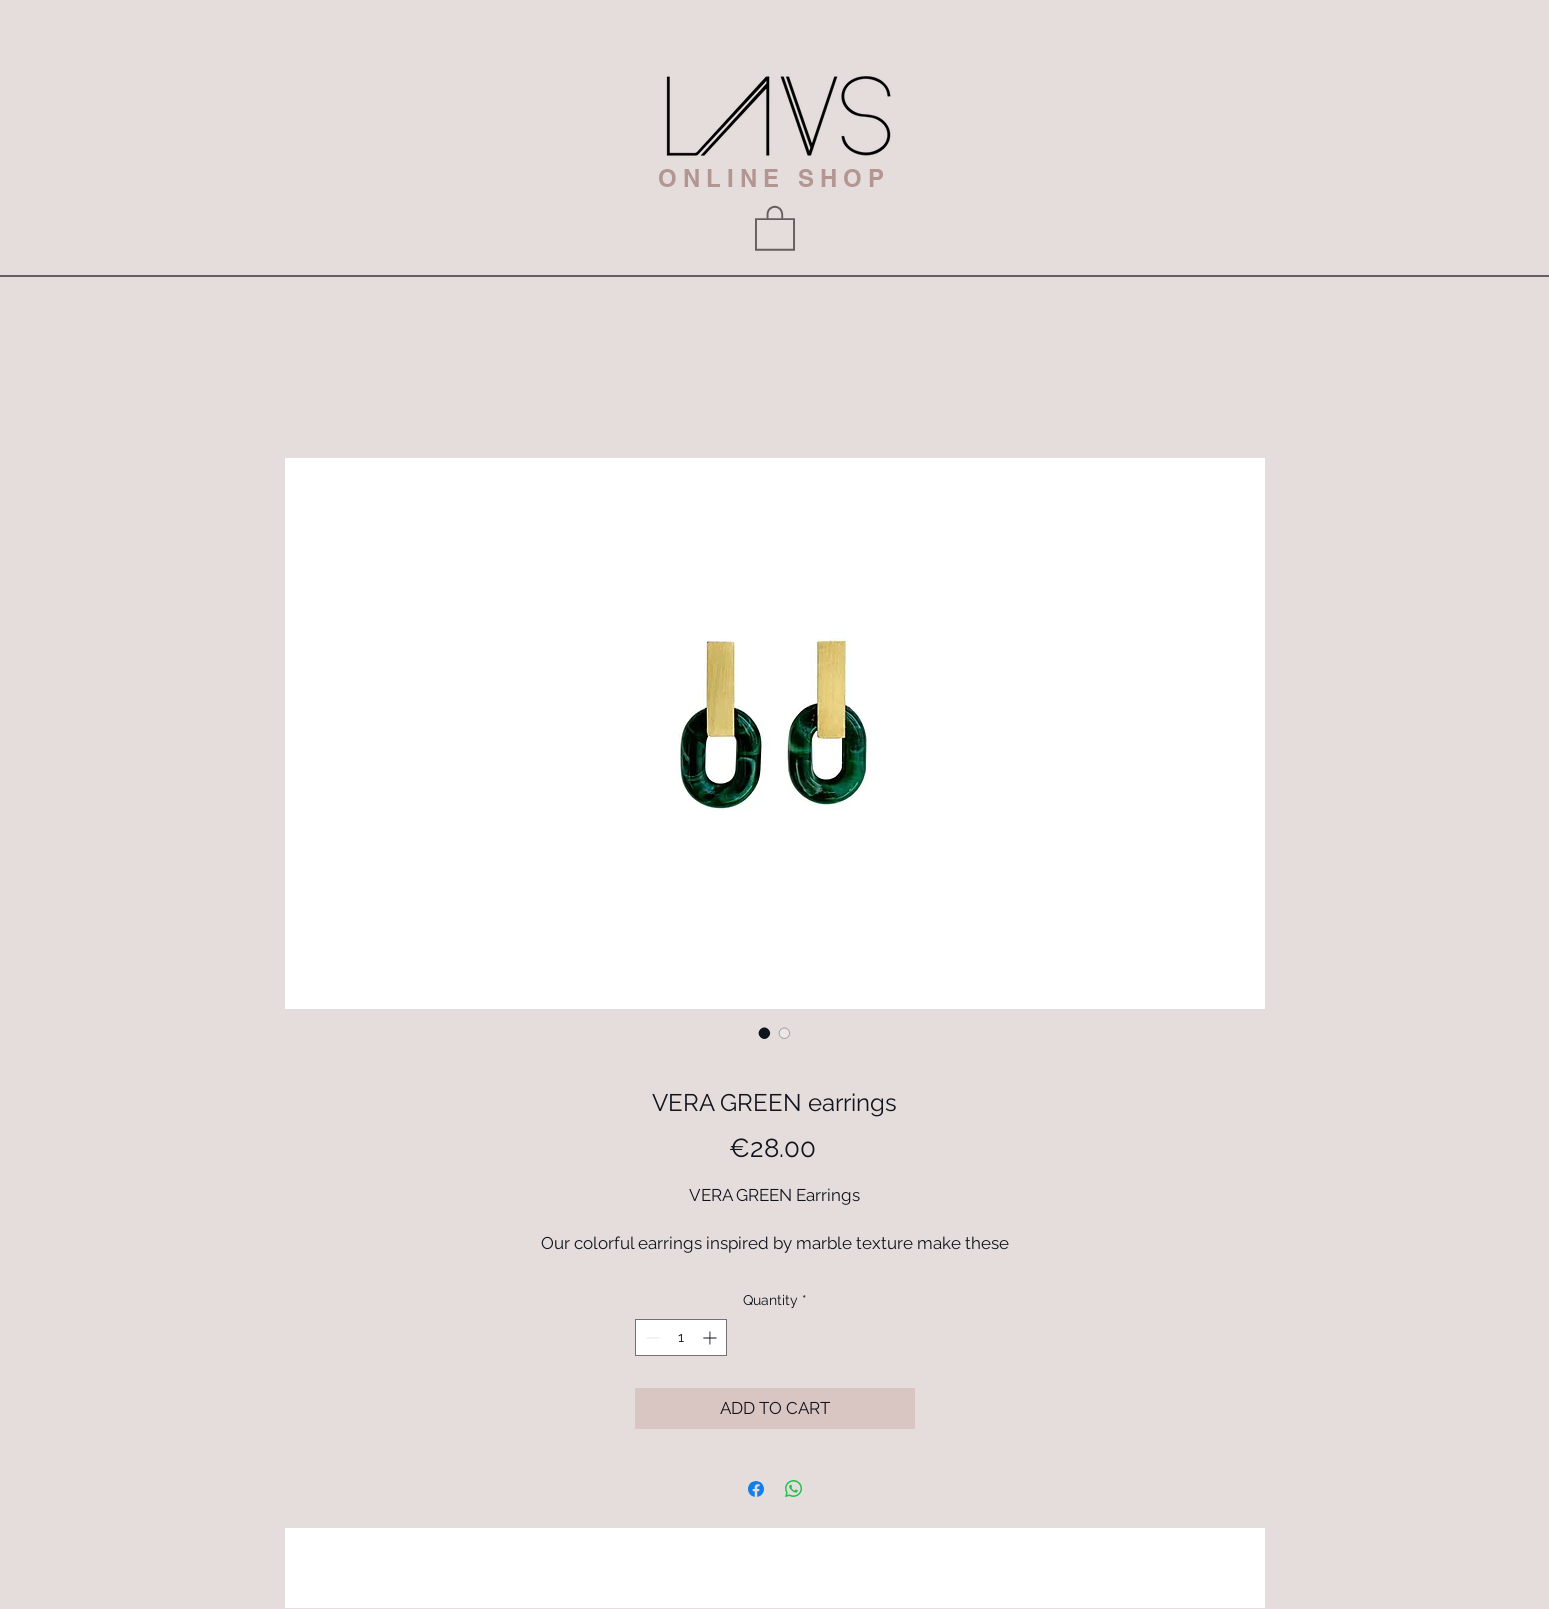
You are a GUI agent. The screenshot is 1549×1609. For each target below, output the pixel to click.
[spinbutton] (681, 1337)
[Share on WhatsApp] (794, 1489)
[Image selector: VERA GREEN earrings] (765, 1033)
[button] (775, 227)
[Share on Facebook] (756, 1489)
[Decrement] (650, 1337)
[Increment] (711, 1337)
